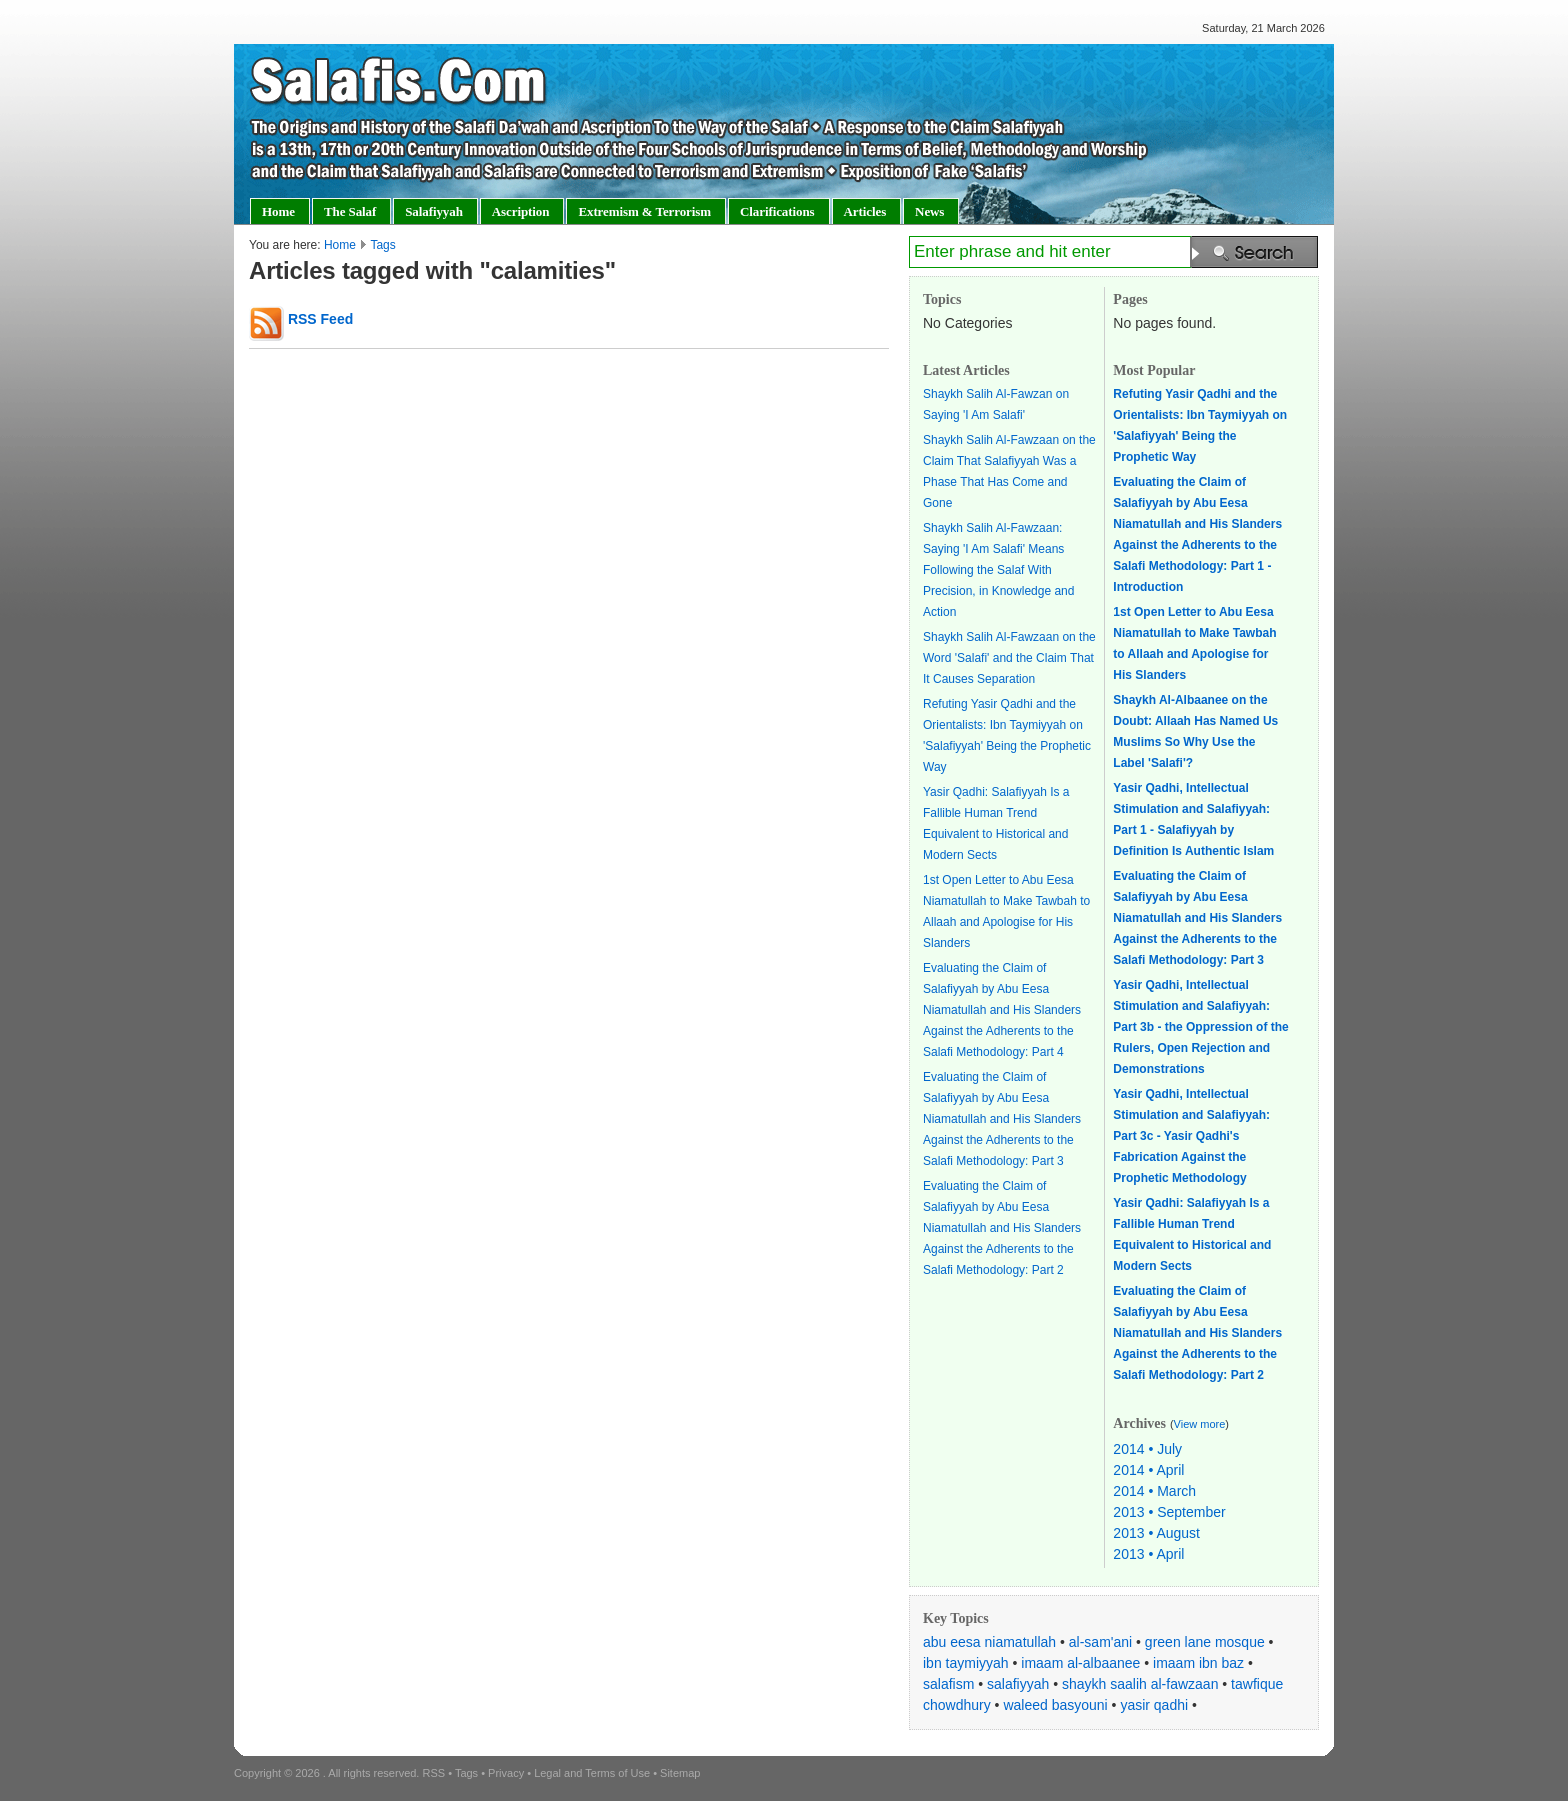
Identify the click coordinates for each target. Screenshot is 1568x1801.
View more (1200, 1424)
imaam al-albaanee (1080, 1663)
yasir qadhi (1154, 1705)
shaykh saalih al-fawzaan (1140, 1684)
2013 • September (1169, 1512)
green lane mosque (1205, 1642)
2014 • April (1148, 1470)
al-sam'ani (1100, 1642)
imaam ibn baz (1198, 1663)
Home (340, 245)
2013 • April (1148, 1554)
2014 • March (1154, 1491)
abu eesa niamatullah (989, 1642)
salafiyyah (1018, 1684)
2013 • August (1156, 1533)
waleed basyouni (1055, 1705)
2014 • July (1147, 1449)
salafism (948, 1684)
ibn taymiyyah (966, 1663)
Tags (382, 245)
